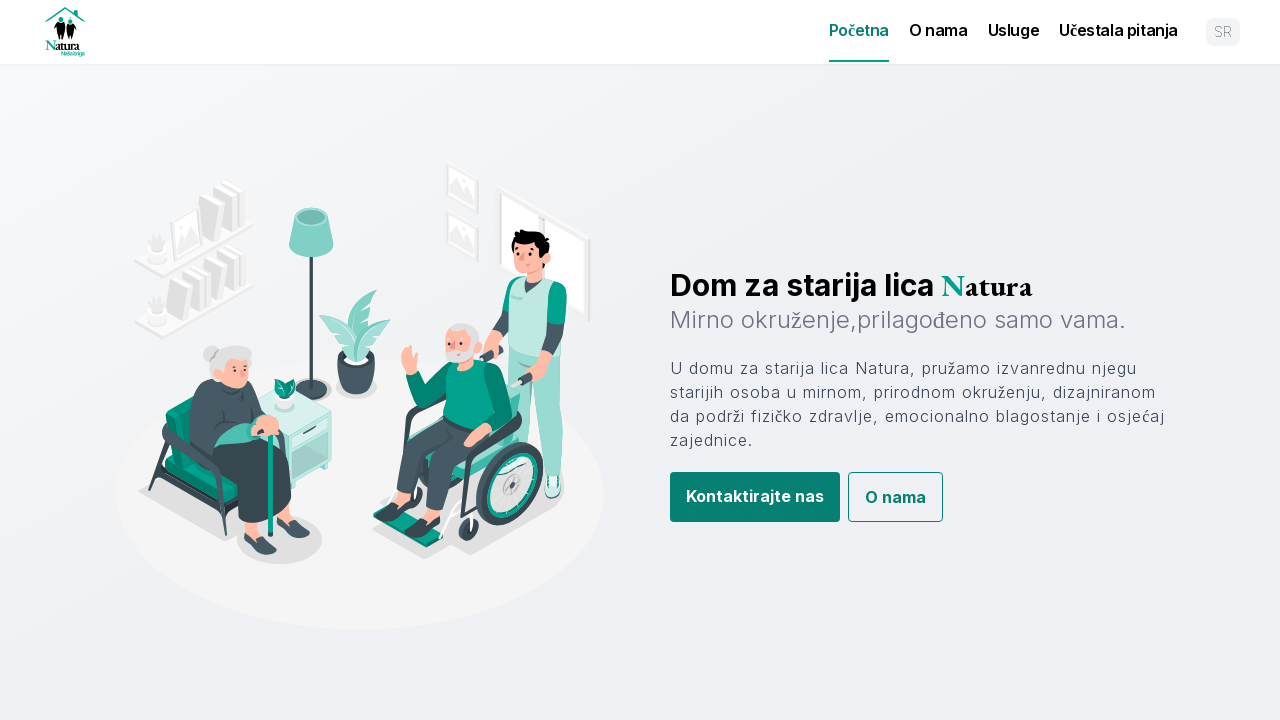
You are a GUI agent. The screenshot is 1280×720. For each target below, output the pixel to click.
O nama (938, 30)
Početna (859, 30)
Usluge (1014, 30)
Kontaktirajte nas (755, 496)
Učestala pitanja (1118, 30)
